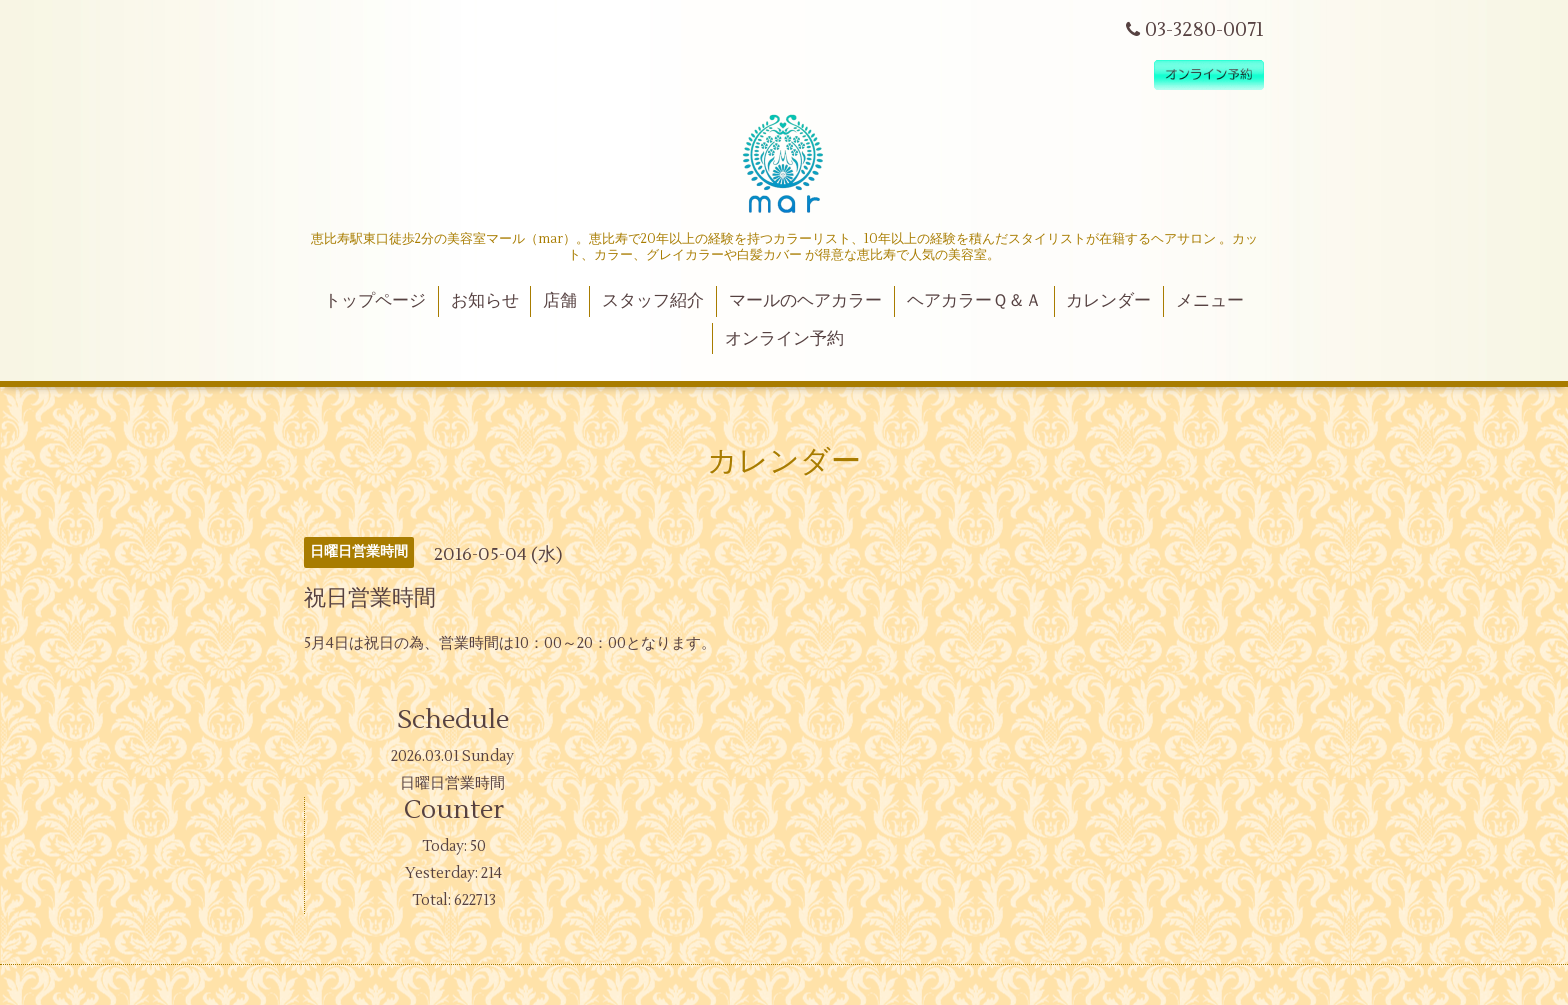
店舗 (560, 301)
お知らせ (485, 301)
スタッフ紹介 (653, 301)
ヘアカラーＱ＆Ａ (974, 301)
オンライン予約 (784, 339)
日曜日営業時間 (452, 783)
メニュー (1210, 301)
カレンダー (1108, 301)
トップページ (375, 301)
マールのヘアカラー (805, 301)
